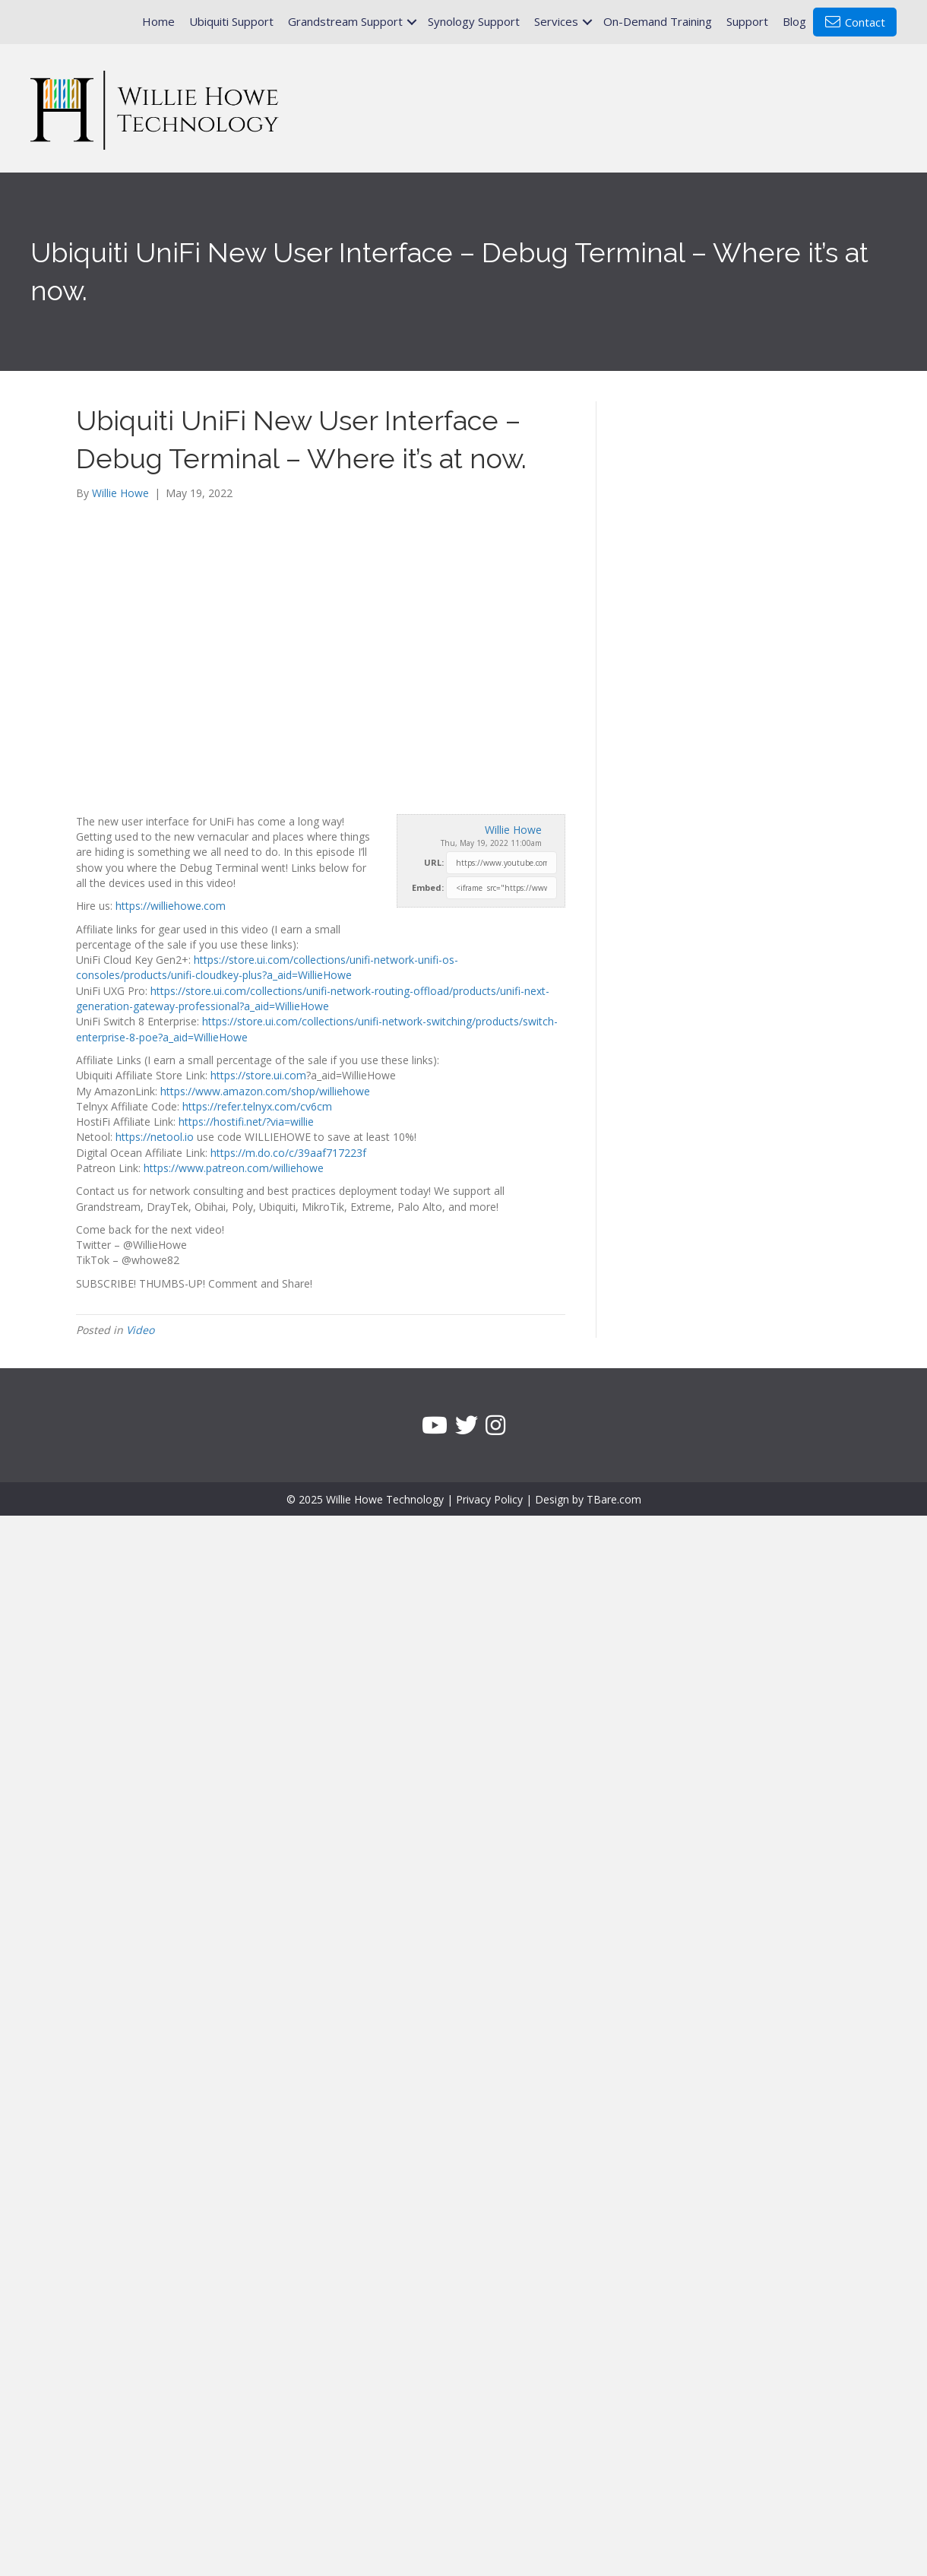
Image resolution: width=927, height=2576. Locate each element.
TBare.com (614, 1499)
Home (158, 21)
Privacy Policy (489, 1499)
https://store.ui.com (258, 1075)
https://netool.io (154, 1137)
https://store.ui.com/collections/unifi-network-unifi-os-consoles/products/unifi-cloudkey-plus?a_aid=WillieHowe (267, 967)
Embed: (428, 887)
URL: (434, 862)
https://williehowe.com (170, 905)
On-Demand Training (657, 21)
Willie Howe (513, 829)
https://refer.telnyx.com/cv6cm (257, 1106)
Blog (794, 21)
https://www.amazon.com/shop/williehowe (265, 1091)
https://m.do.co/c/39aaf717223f (288, 1152)
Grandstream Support (345, 21)
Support (747, 21)
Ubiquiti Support (231, 21)
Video (140, 1330)
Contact (855, 22)
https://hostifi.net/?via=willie (246, 1121)
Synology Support (474, 21)
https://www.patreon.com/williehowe (234, 1168)
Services (556, 21)
